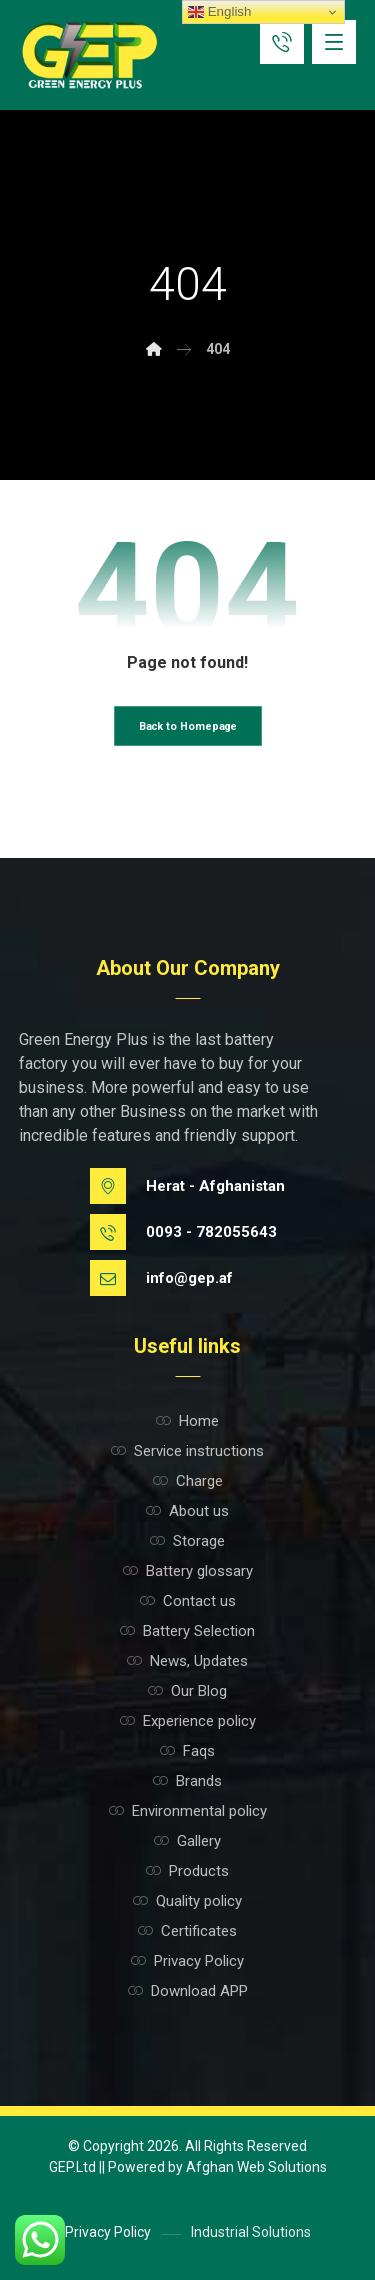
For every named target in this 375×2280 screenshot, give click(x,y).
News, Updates (187, 1661)
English (219, 12)
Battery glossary (188, 1571)
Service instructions (187, 1451)
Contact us (188, 1601)
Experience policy (188, 1721)
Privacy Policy (187, 1961)
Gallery (187, 1841)
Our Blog (187, 1691)
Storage (187, 1541)
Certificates (187, 1931)
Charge (188, 1481)
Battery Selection (187, 1631)
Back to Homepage (187, 726)
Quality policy (187, 1901)
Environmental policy (188, 1811)
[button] (334, 42)
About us (187, 1511)
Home (187, 1421)
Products (187, 1871)
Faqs (187, 1751)
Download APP (188, 1991)
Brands (187, 1781)
